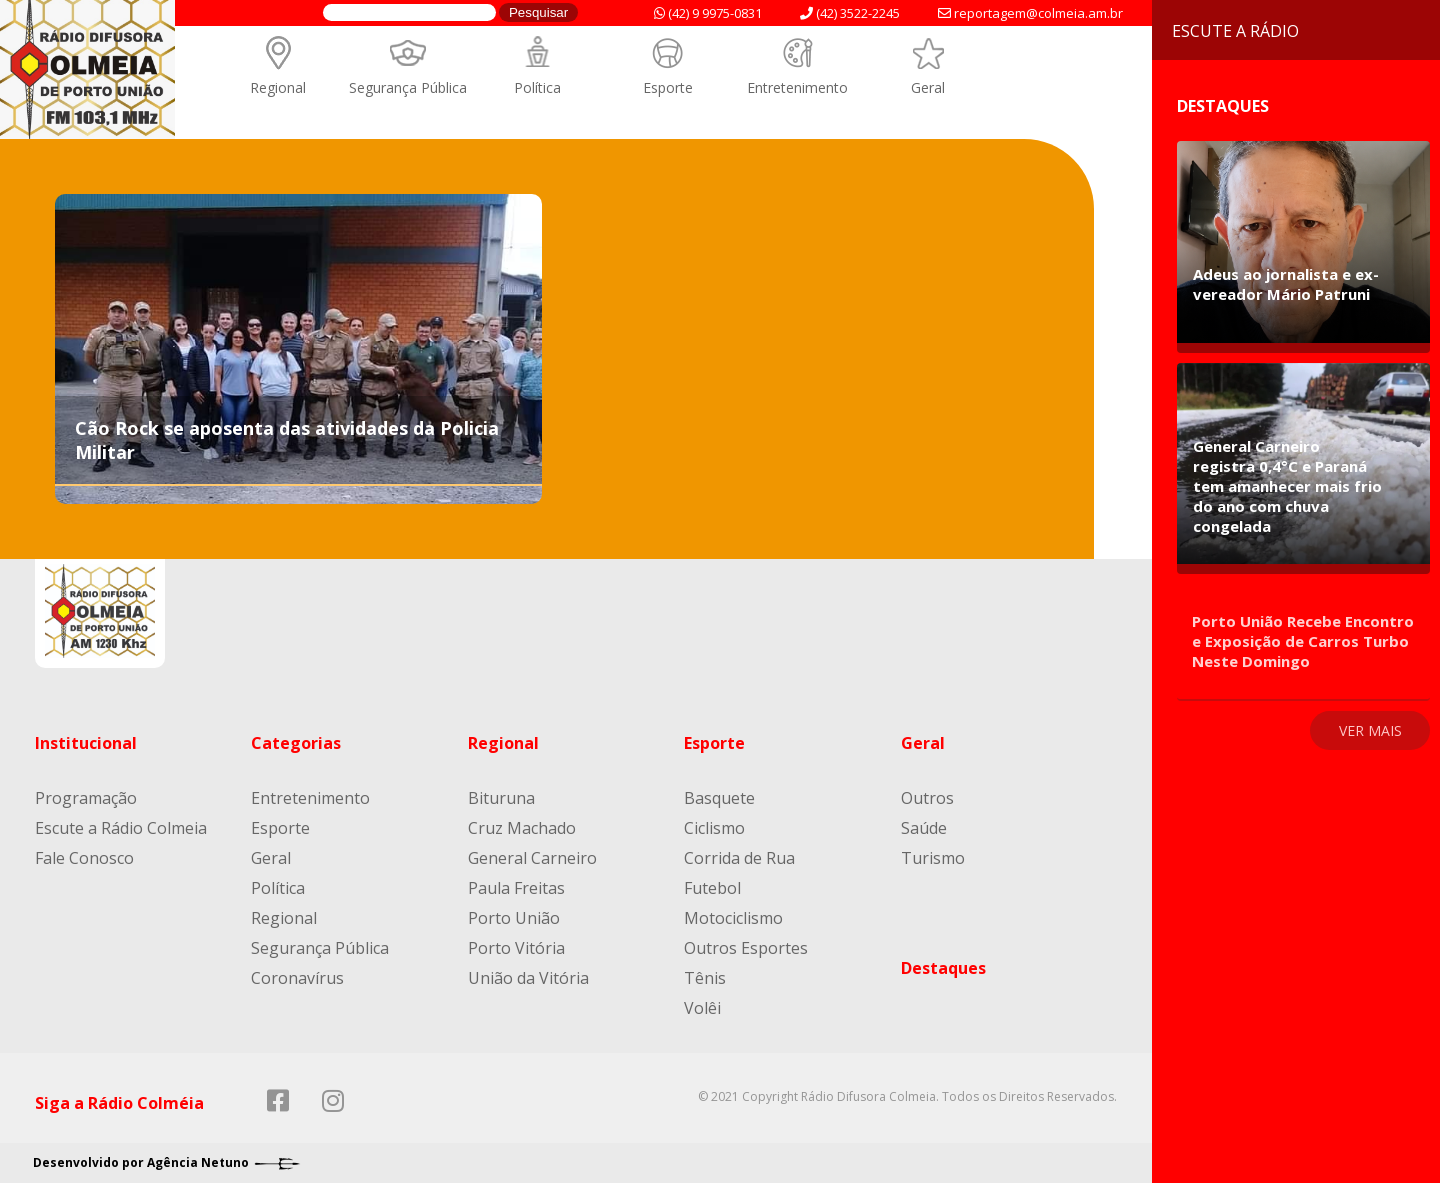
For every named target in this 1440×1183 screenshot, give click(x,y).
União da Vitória (528, 978)
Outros (927, 798)
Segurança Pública (408, 87)
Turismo (933, 858)
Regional (278, 87)
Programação (86, 798)
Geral (928, 87)
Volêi (702, 1008)
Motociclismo (733, 918)
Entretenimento (797, 87)
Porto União (514, 918)
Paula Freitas (516, 888)
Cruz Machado (522, 828)
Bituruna (501, 798)
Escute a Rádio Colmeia (121, 828)
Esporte (668, 87)
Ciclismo (714, 828)
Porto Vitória (516, 948)
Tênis (705, 978)
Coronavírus (297, 978)
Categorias (296, 743)
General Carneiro (532, 858)
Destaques (943, 968)
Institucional (86, 743)
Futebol (712, 888)
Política (537, 87)
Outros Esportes (746, 948)
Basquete (719, 798)
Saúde (924, 828)
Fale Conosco (84, 858)
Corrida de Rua (739, 858)
